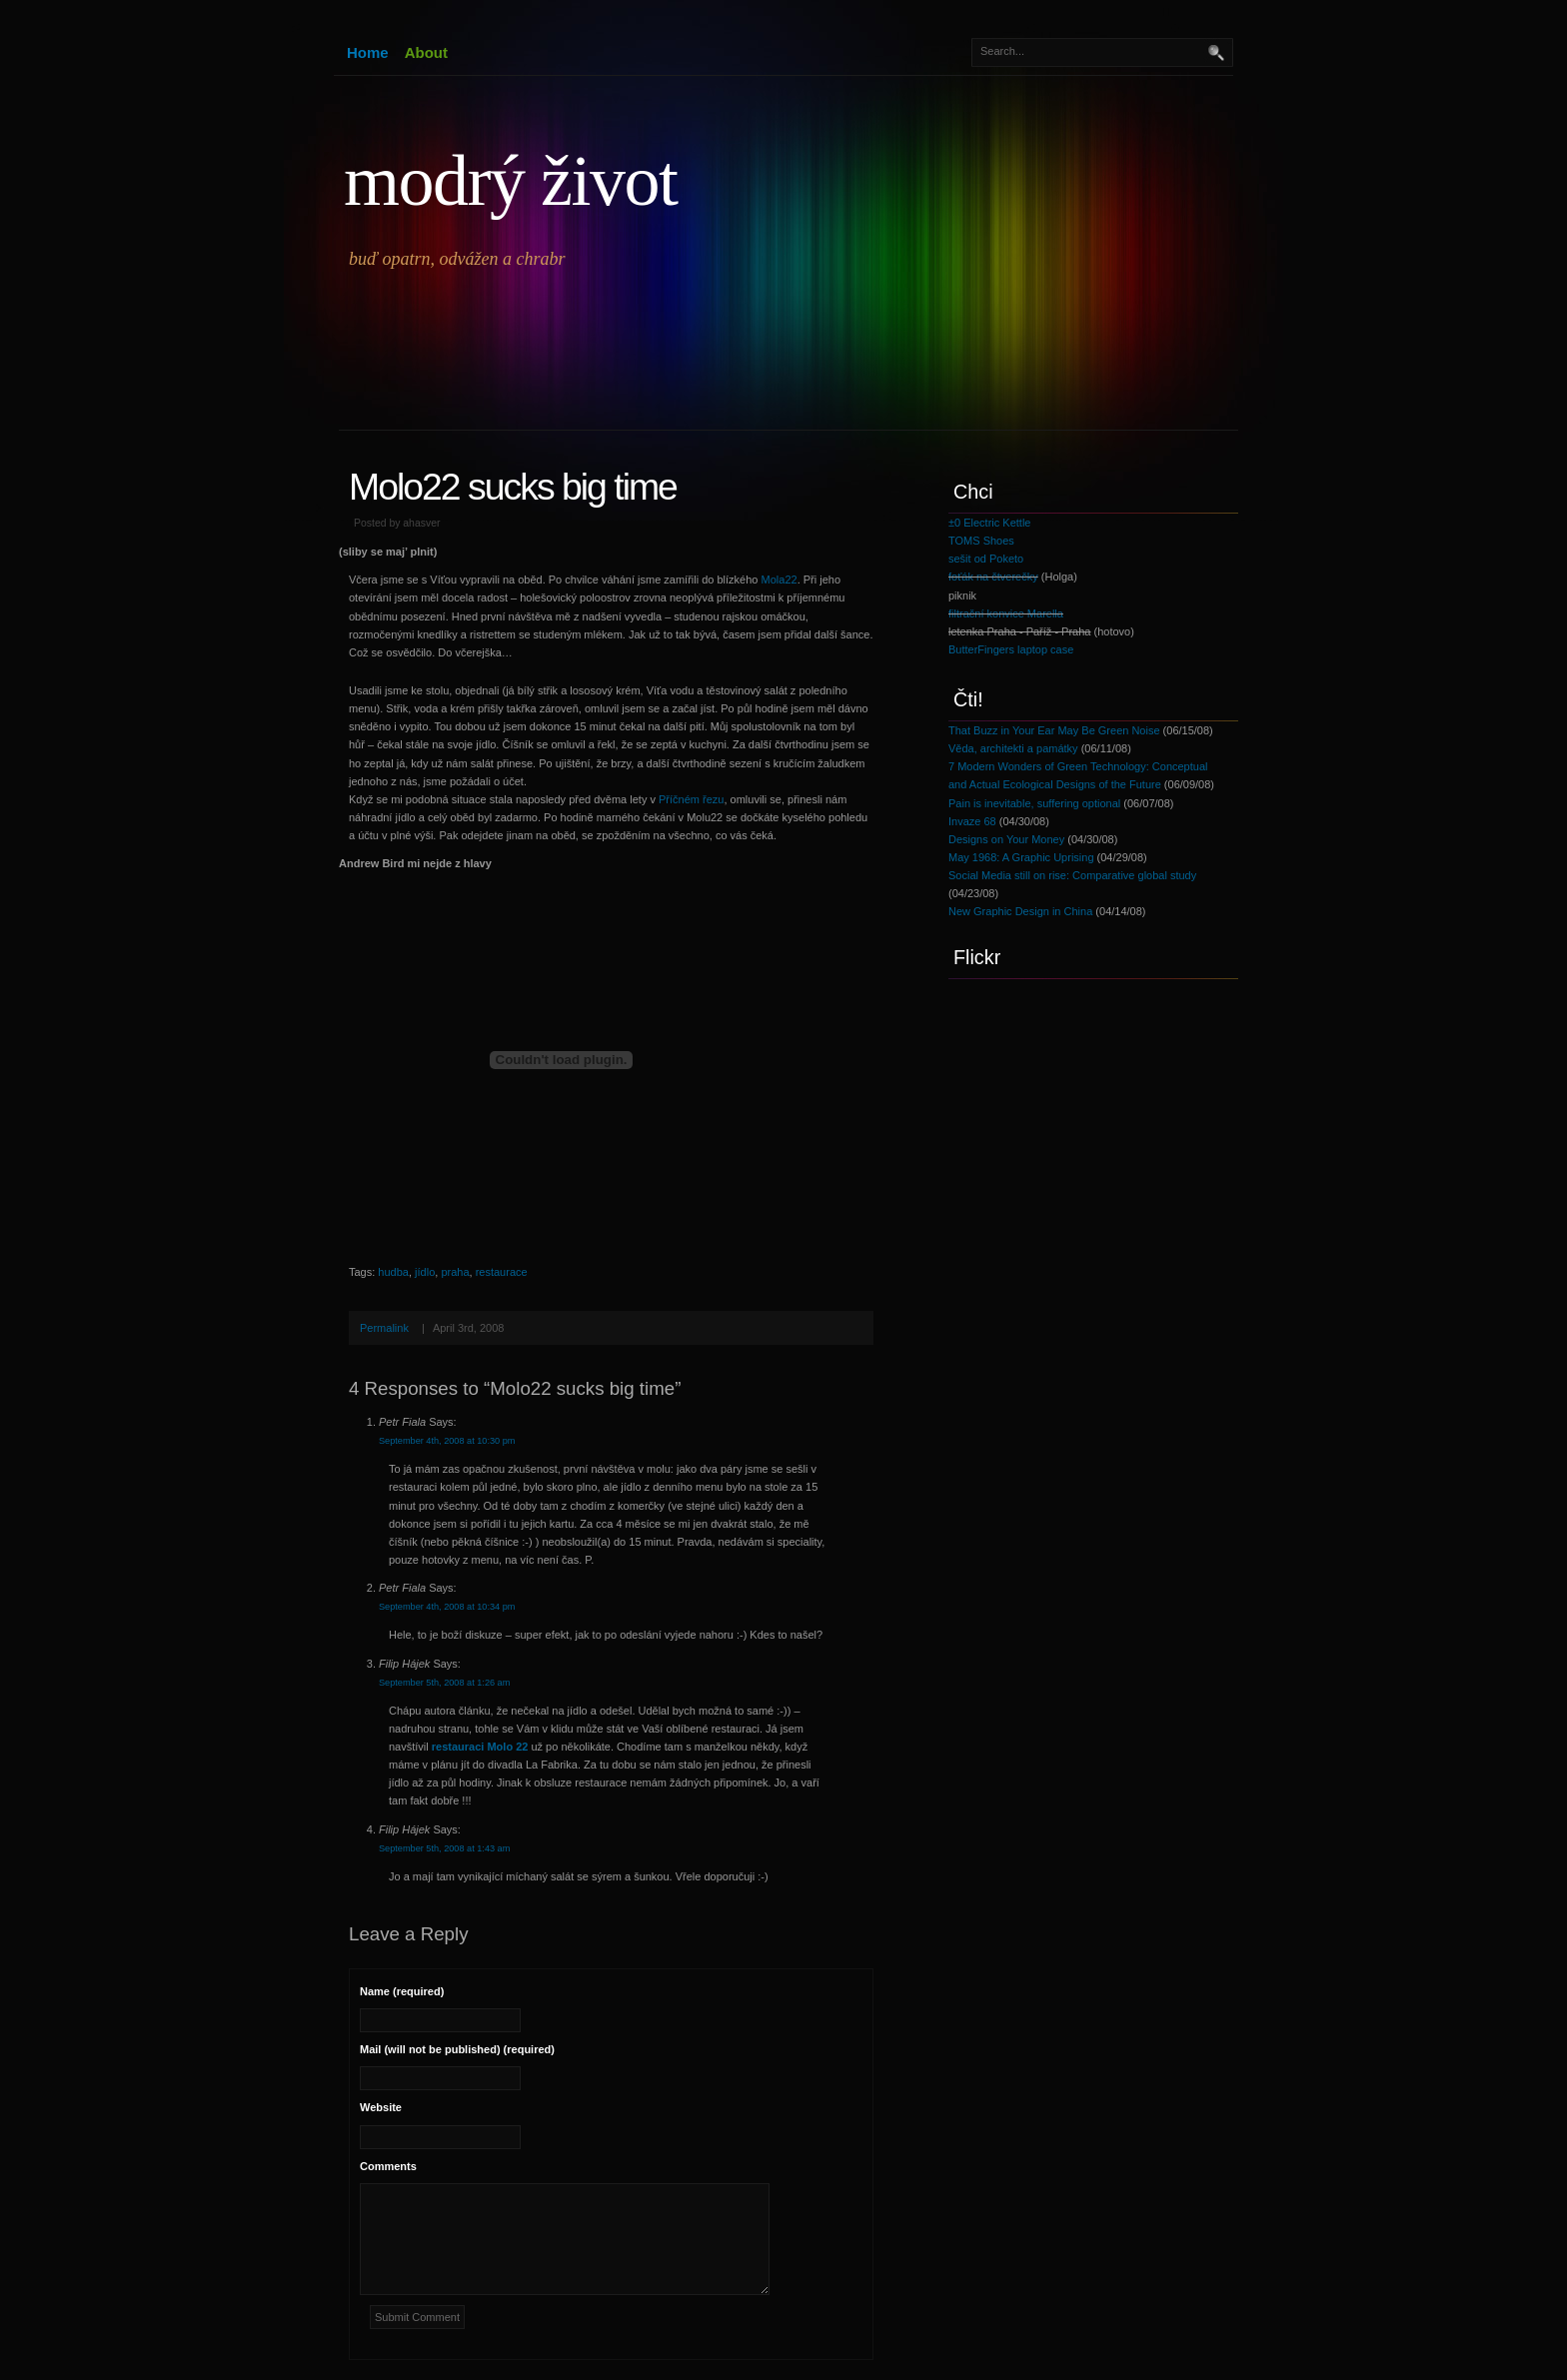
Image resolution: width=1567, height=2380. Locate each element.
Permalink (384, 1328)
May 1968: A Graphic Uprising (1021, 857)
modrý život (510, 181)
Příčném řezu (691, 799)
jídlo (425, 1272)
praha (455, 1272)
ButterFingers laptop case (1010, 649)
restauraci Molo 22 (480, 1747)
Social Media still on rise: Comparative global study (1072, 875)
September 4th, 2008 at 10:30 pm (447, 1441)
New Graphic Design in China (1020, 911)
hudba (393, 1272)
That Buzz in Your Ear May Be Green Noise (1054, 730)
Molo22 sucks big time (513, 487)
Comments (388, 2166)
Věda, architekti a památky (1013, 748)
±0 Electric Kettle (989, 523)
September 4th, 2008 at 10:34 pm (447, 1607)
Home (368, 52)
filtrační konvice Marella (1005, 613)
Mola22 (779, 580)
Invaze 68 (972, 821)
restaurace (502, 1272)
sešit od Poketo (985, 559)
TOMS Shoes (981, 541)
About (426, 52)
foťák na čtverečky (993, 577)
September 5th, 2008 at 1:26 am (444, 1683)
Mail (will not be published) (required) (457, 2049)
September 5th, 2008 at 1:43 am (444, 1848)
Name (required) (402, 1991)
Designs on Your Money (1006, 839)
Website (381, 2107)
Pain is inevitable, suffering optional (1034, 803)
